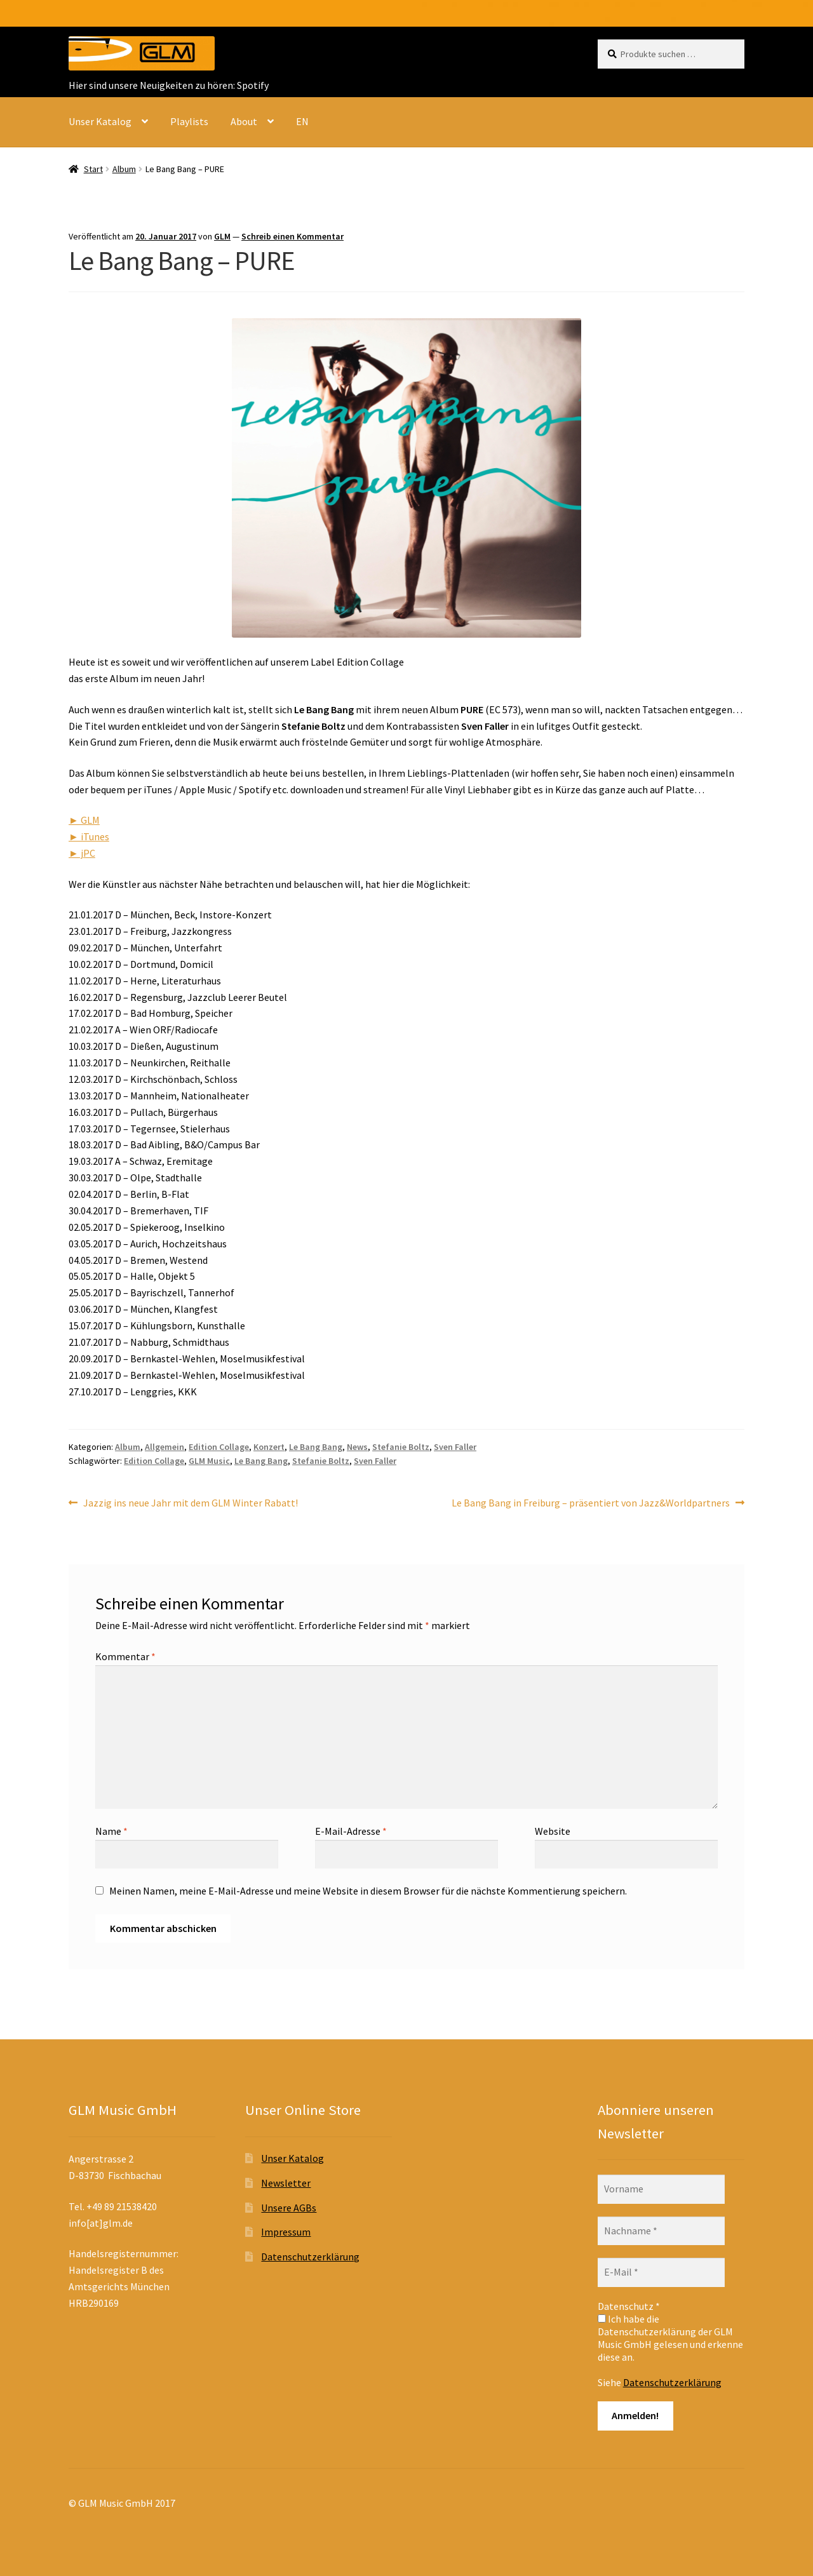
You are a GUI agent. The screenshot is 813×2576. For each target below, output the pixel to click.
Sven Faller (455, 1446)
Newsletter (286, 2183)
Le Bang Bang (315, 1446)
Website (552, 1831)
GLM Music (209, 1460)
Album (124, 169)
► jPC (82, 853)
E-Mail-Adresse (351, 1831)
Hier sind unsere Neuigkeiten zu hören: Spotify (169, 85)
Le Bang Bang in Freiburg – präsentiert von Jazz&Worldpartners (591, 1503)
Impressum (286, 2231)
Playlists (189, 121)
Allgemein (164, 1446)
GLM (222, 236)
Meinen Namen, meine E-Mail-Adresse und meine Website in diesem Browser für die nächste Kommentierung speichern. (368, 1890)
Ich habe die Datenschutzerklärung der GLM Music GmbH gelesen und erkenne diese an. (670, 2337)
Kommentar (125, 1656)
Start (93, 169)
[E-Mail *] (661, 2272)
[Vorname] (661, 2189)
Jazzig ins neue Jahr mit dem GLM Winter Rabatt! (190, 1503)
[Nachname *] (661, 2231)
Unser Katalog (100, 121)
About (244, 121)
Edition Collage (219, 1446)
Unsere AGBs (288, 2207)
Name (111, 1831)
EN (302, 121)
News (357, 1446)
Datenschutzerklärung (310, 2256)
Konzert (269, 1446)
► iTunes (89, 836)
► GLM (84, 820)
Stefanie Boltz (400, 1446)
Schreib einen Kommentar (292, 236)
